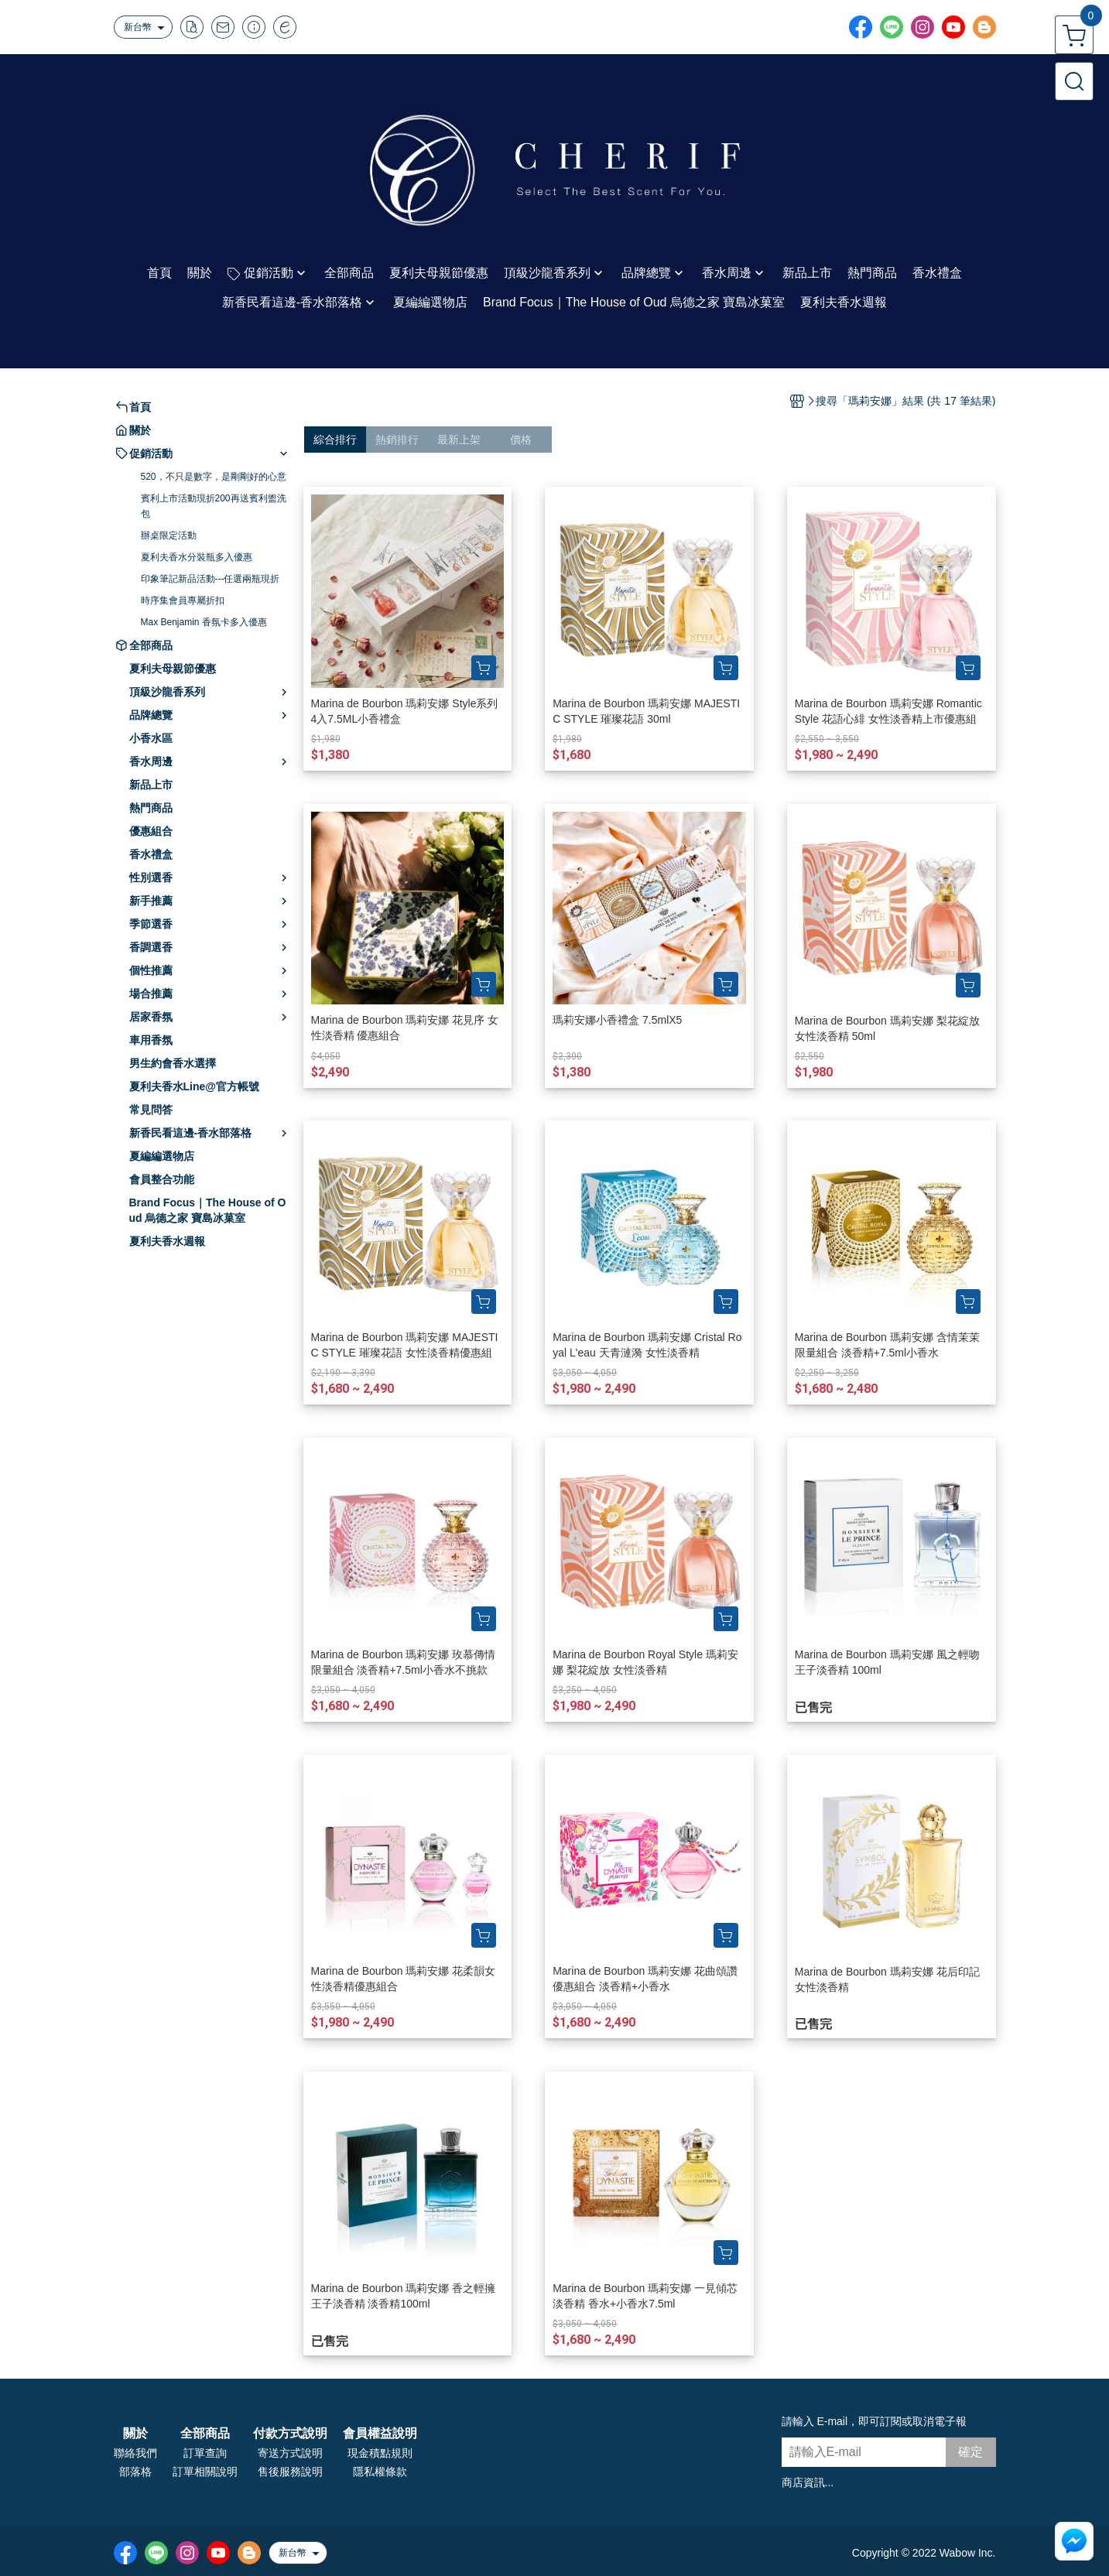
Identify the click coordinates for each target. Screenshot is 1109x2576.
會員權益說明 (380, 2433)
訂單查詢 (205, 2453)
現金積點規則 (379, 2453)
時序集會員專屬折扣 (182, 600)
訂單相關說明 (205, 2471)
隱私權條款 (380, 2471)
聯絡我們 (135, 2453)
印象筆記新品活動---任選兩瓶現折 (210, 578)
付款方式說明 (290, 2433)
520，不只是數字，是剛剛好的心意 (213, 476)
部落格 (135, 2471)
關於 (135, 2433)
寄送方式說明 (290, 2453)
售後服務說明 (290, 2471)
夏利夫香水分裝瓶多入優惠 (196, 557)
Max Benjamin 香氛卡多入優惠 (204, 622)
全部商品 (205, 2433)
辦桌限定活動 (169, 535)
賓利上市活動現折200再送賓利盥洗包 (213, 506)
